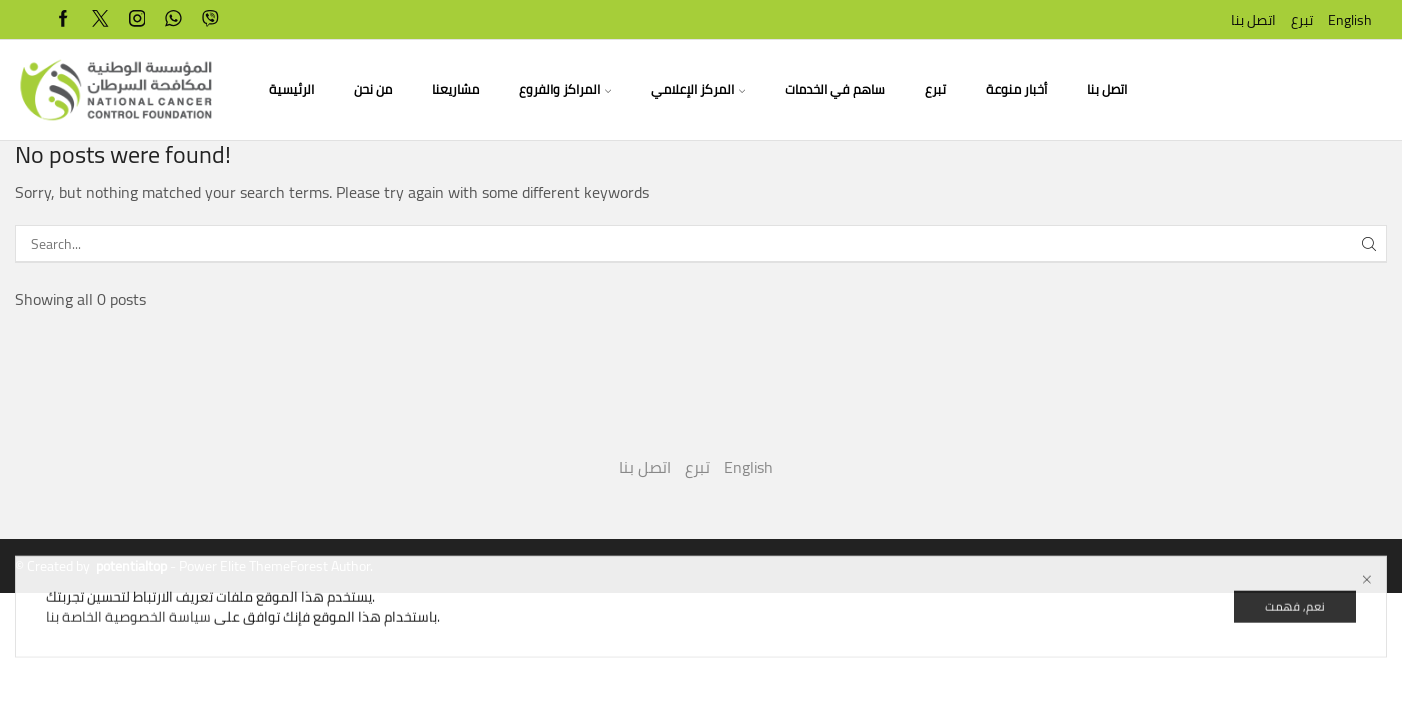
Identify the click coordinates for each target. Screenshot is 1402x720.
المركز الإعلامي (698, 89)
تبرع (1302, 20)
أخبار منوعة (1016, 89)
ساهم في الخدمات (835, 89)
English (1350, 20)
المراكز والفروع (565, 89)
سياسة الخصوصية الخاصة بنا (128, 633)
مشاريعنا (455, 89)
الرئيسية (291, 89)
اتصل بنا (1253, 20)
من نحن (373, 89)
